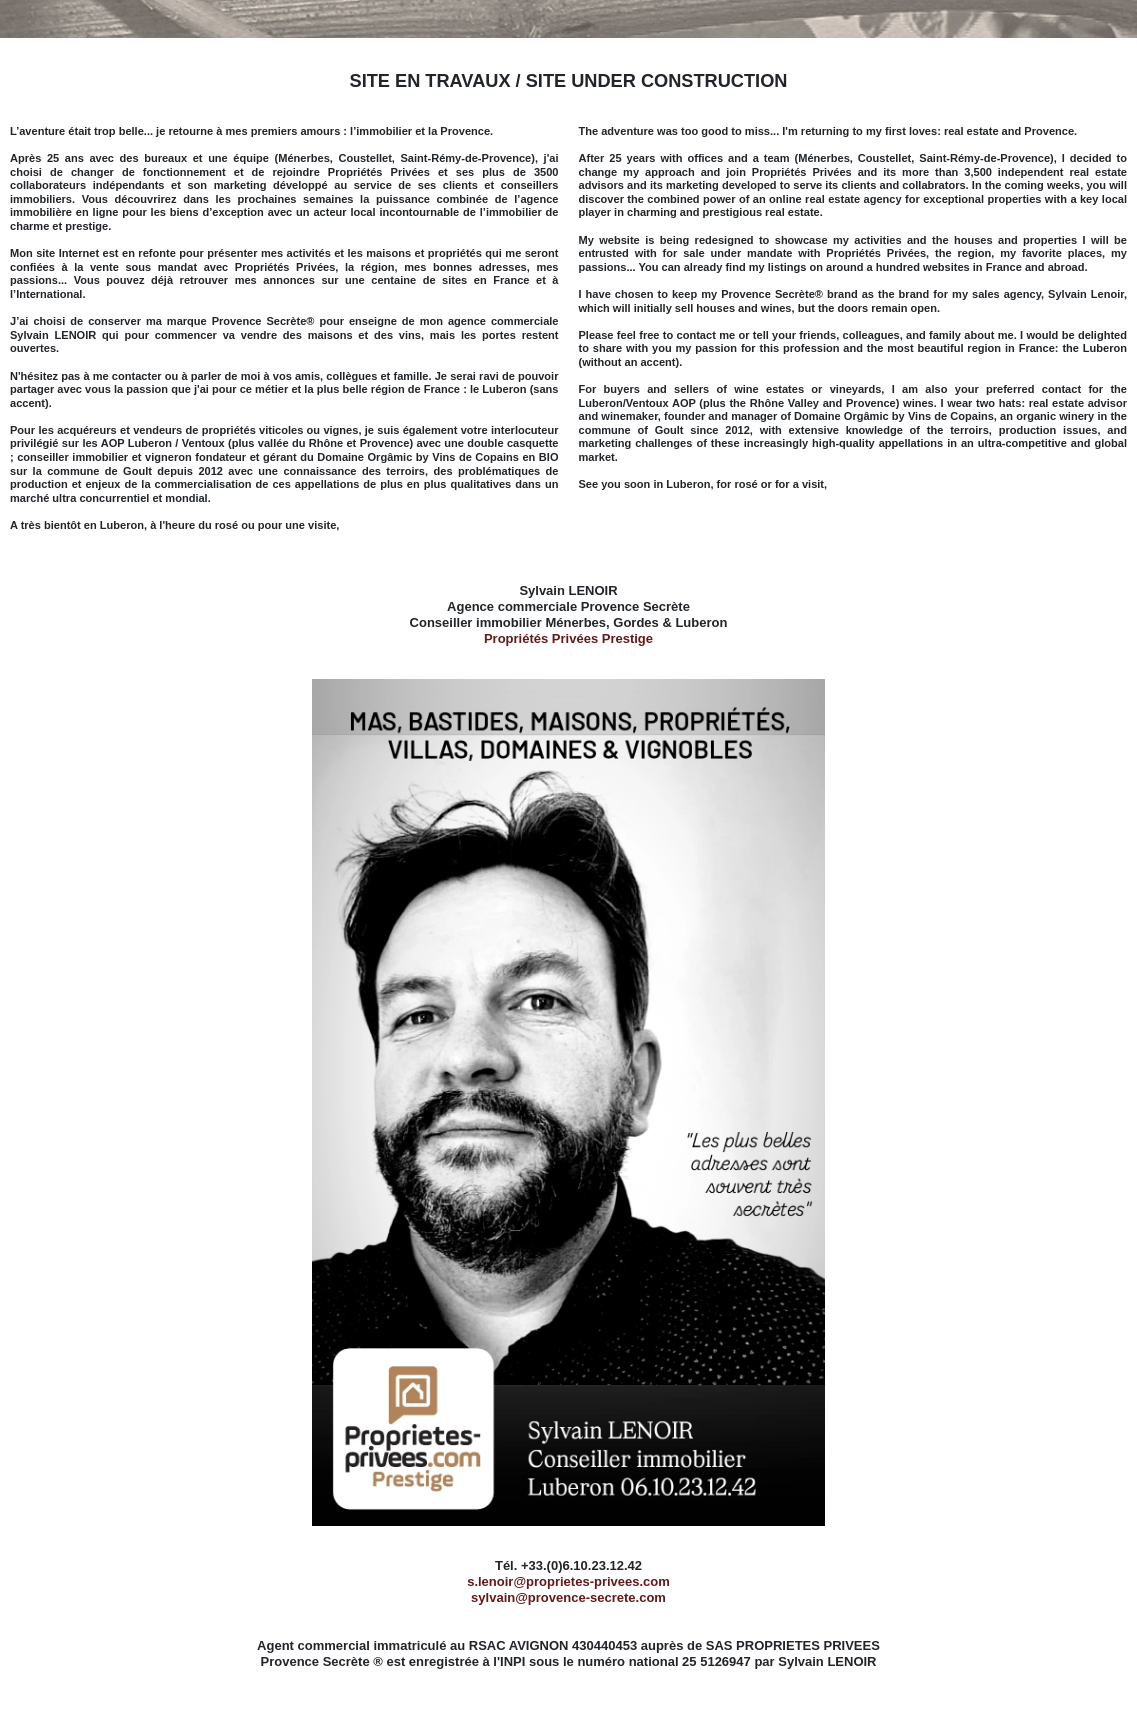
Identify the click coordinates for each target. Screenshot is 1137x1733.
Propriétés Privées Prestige (568, 638)
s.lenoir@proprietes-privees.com (568, 1581)
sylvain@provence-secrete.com (568, 1597)
